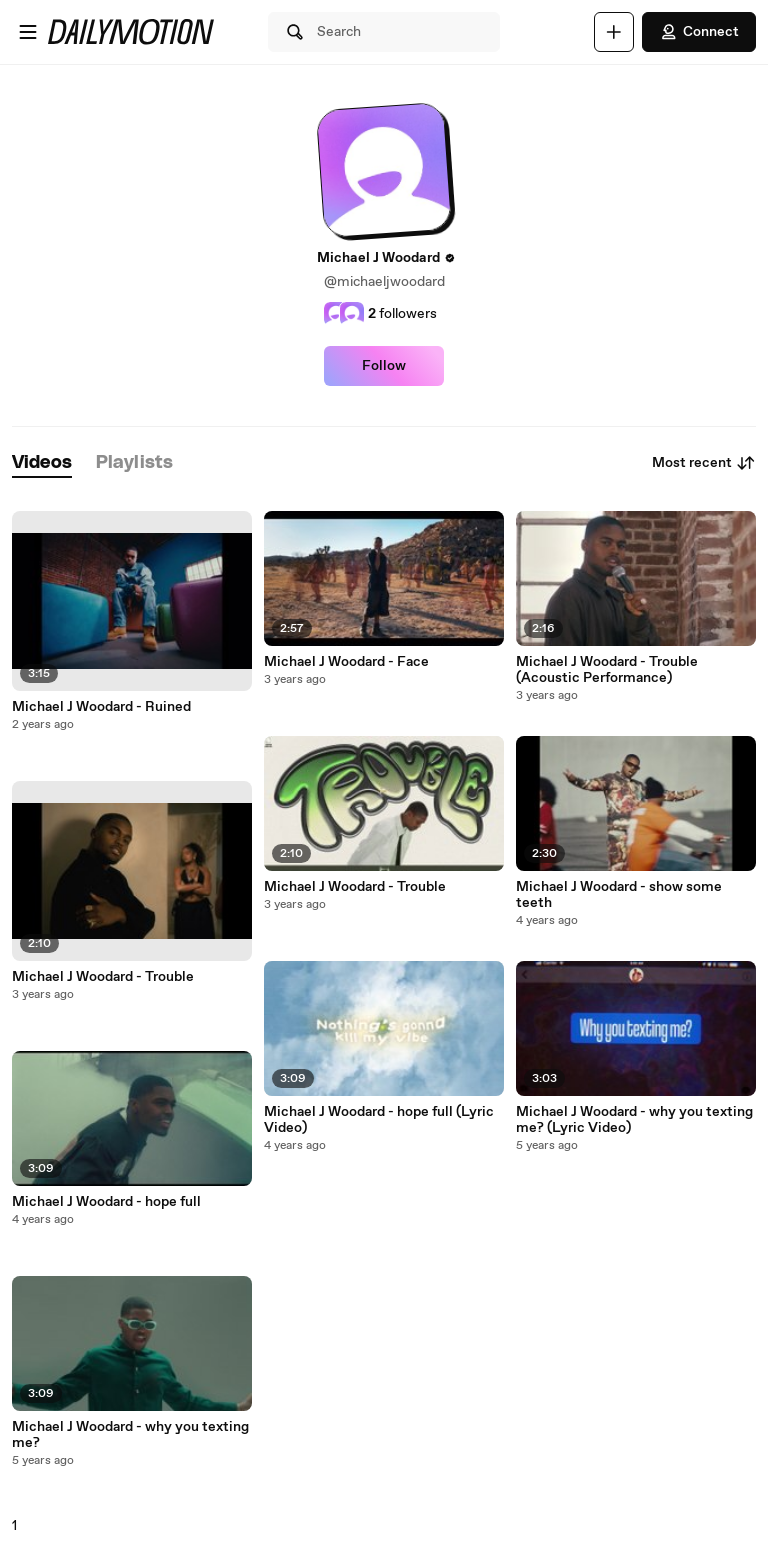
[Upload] (614, 32)
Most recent (704, 463)
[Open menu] (28, 32)
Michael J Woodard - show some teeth (619, 895)
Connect (699, 32)
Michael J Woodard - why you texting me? (130, 1435)
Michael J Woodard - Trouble (103, 977)
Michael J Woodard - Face (346, 662)
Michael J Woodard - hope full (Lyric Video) (379, 1120)
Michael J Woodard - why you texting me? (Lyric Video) (634, 1120)
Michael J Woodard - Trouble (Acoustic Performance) (607, 670)
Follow (384, 366)
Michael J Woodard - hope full (106, 1202)
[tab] (42, 463)
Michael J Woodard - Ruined (101, 707)
